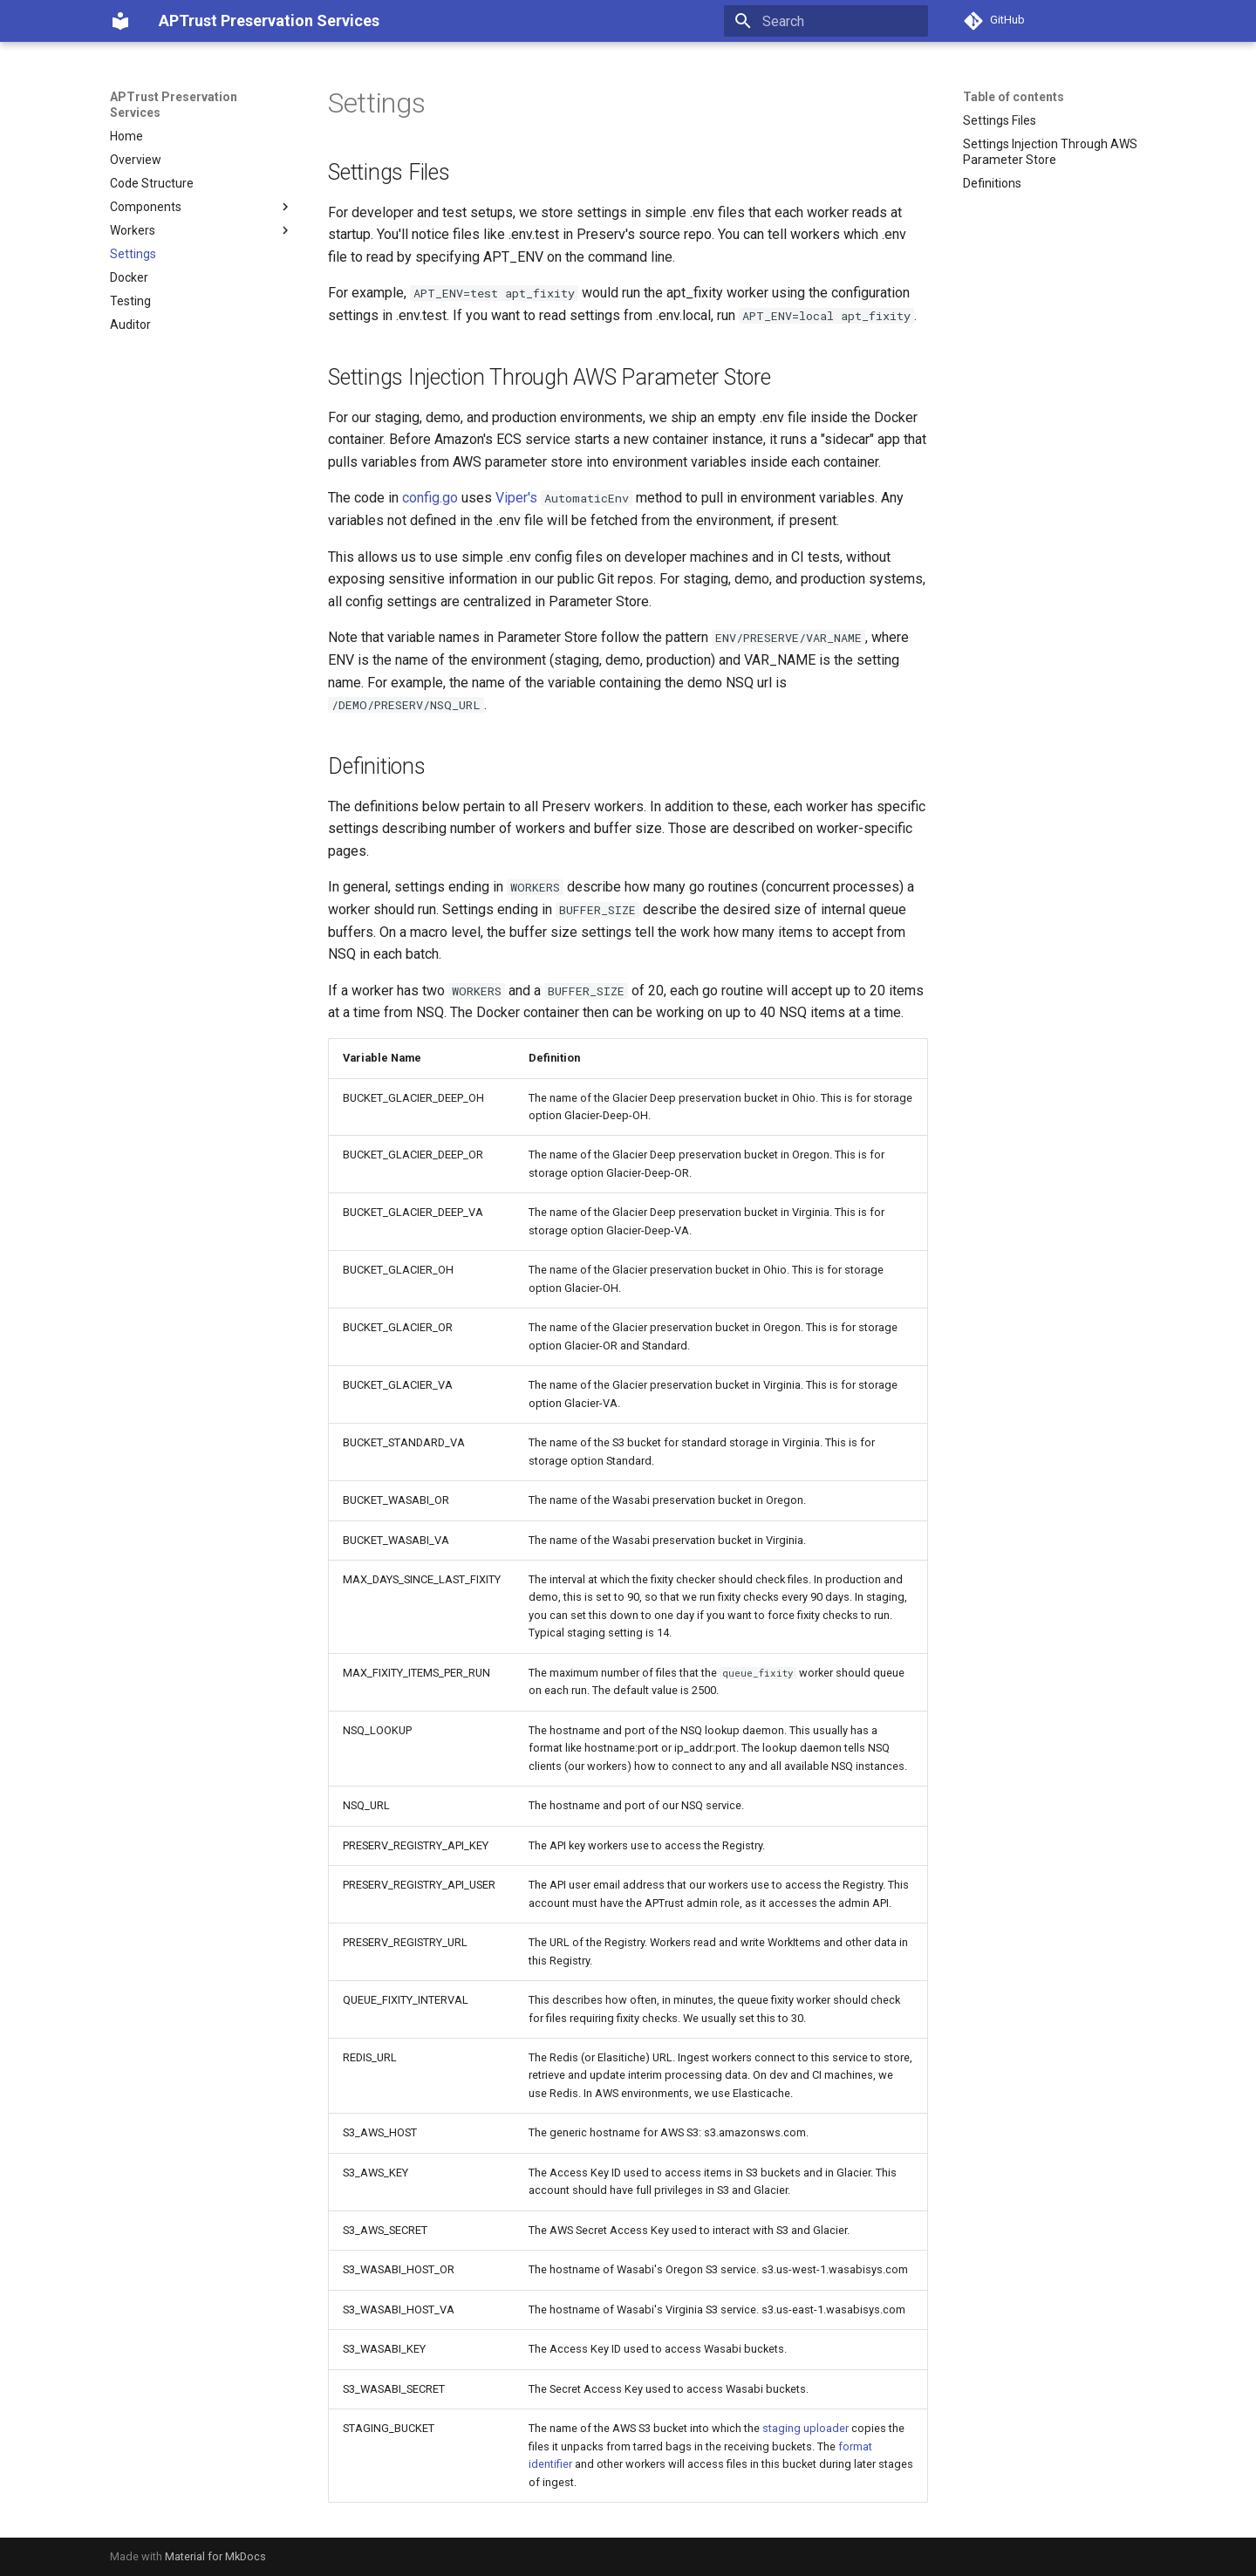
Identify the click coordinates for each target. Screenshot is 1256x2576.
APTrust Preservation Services (173, 105)
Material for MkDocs (215, 2556)
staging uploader (805, 2428)
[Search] (826, 21)
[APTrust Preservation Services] (120, 20)
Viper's (516, 497)
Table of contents (1013, 97)
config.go (430, 497)
